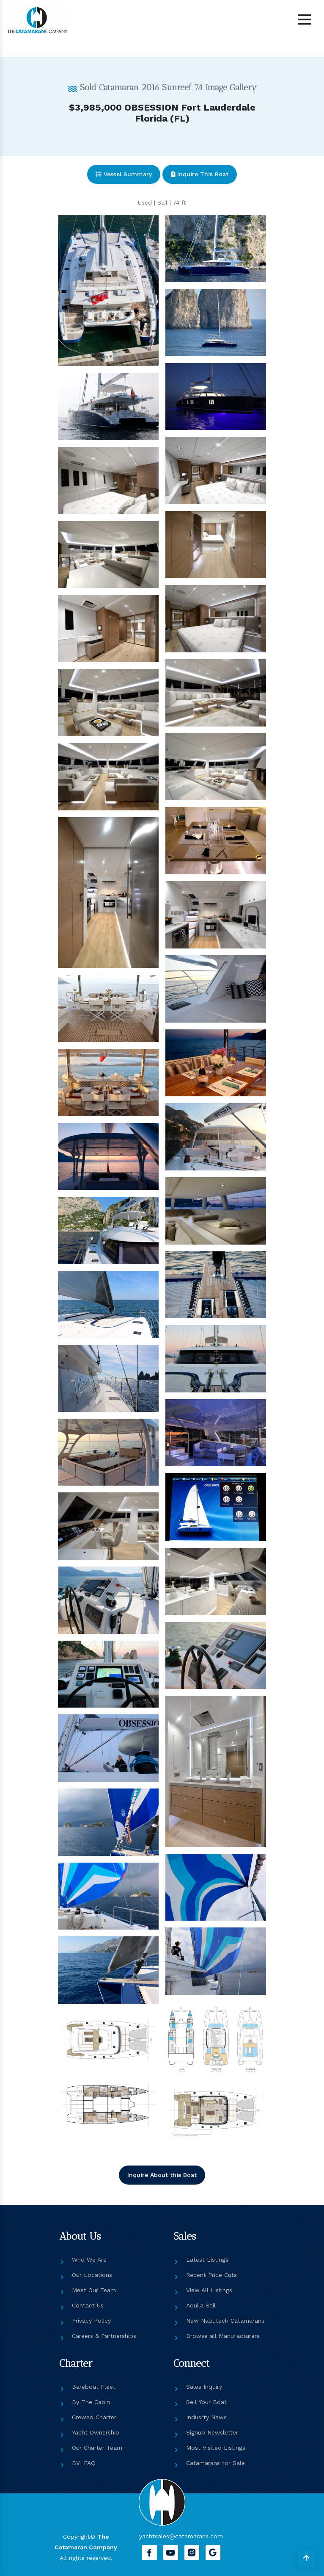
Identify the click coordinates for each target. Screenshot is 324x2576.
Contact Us (88, 2305)
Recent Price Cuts (211, 2274)
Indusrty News (206, 2417)
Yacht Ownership (95, 2432)
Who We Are (89, 2259)
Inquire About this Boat (162, 2174)
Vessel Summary (124, 174)
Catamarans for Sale (215, 2463)
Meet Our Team (94, 2290)
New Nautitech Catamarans (225, 2320)
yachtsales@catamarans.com (181, 2536)
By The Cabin (91, 2402)
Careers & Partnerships (104, 2335)
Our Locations (92, 2274)
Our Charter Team (97, 2447)
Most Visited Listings (215, 2447)
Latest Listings (207, 2259)
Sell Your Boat (206, 2402)
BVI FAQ (84, 2463)
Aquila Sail (201, 2305)
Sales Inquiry (204, 2386)
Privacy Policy (91, 2320)
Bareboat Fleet (93, 2386)
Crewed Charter (94, 2417)
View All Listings (209, 2290)
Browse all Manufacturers (223, 2335)
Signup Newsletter (212, 2432)
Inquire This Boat (200, 174)
